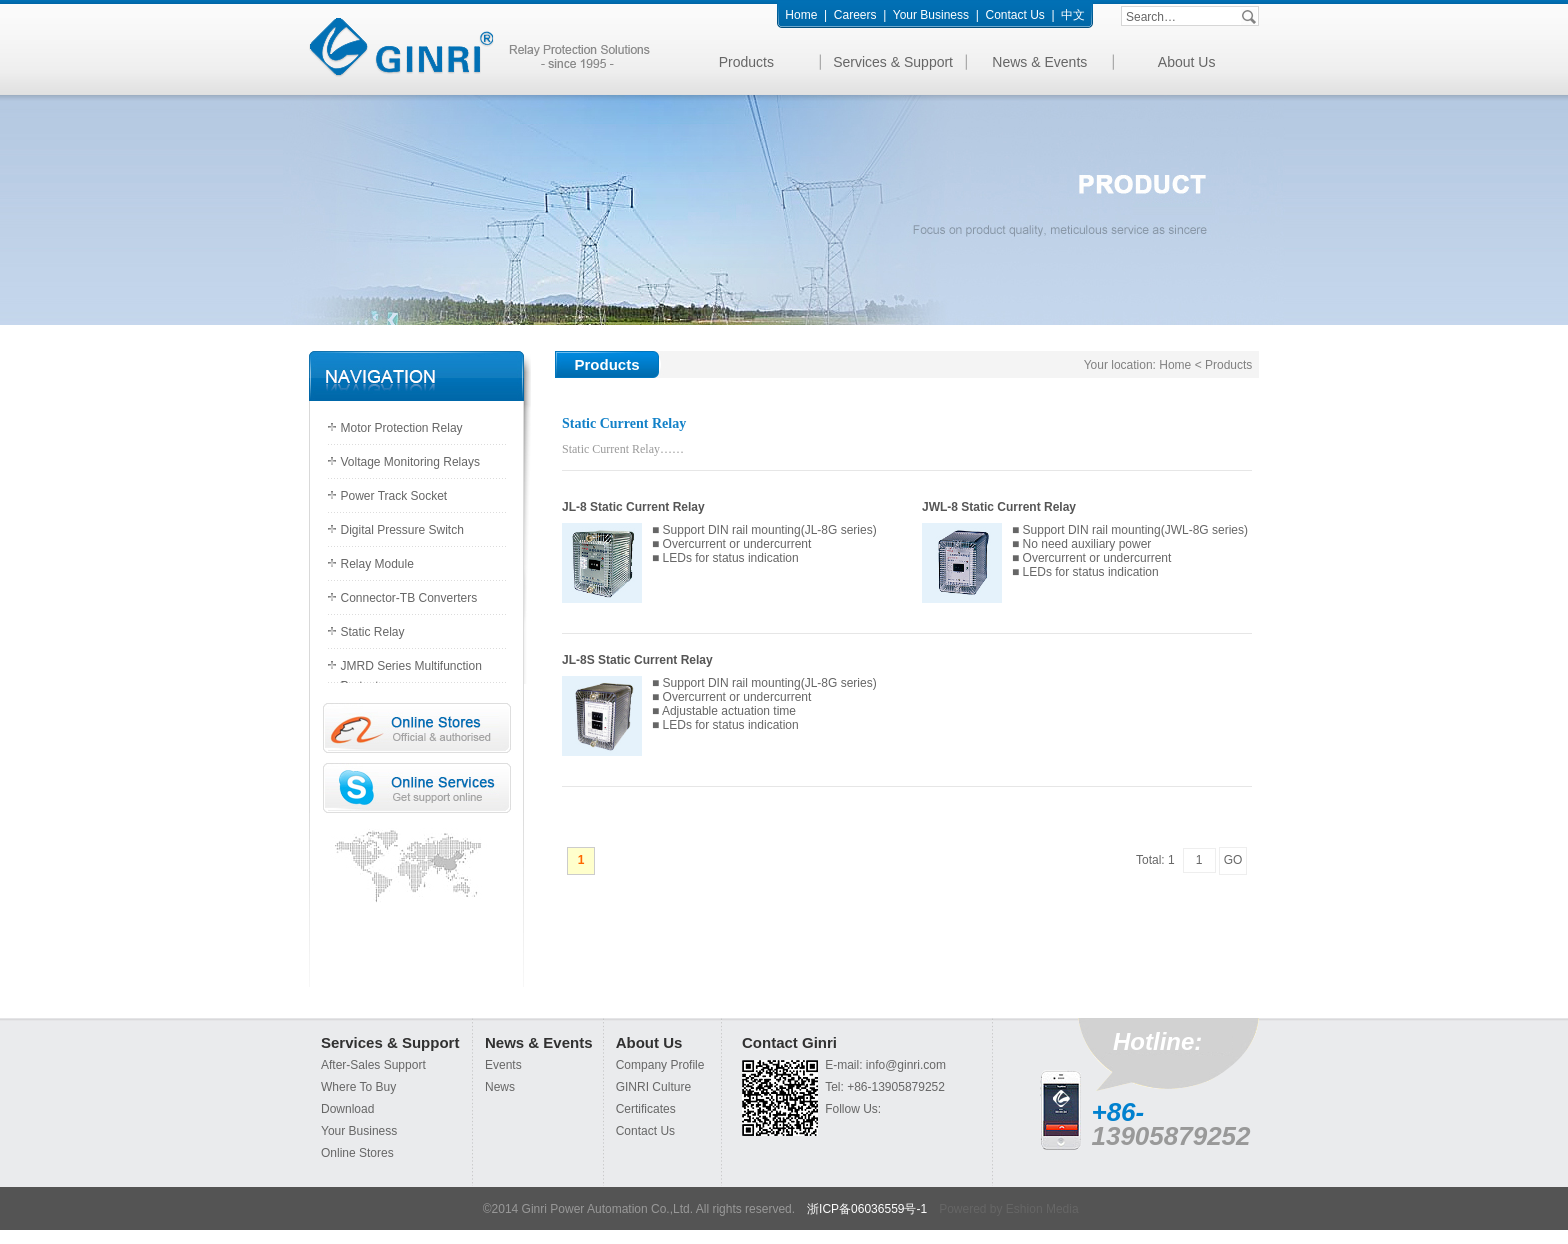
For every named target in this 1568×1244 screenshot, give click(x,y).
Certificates (646, 1109)
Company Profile (660, 1065)
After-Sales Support (373, 1065)
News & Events (1039, 62)
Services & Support (893, 62)
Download (347, 1109)
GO (1233, 860)
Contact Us (1014, 15)
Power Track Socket (394, 496)
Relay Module (377, 564)
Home (801, 15)
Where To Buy (358, 1087)
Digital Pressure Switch (402, 530)
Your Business (931, 15)
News (500, 1087)
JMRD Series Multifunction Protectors (411, 671)
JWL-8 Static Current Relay (999, 507)
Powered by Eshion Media (1008, 1209)
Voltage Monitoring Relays (410, 462)
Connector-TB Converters (409, 598)
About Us (1187, 62)
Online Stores (357, 1153)
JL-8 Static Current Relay (633, 507)
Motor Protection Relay (402, 428)
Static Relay (373, 632)
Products (746, 62)
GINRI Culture (653, 1087)
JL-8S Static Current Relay (637, 660)
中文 (1073, 15)
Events (503, 1065)
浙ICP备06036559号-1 (867, 1209)
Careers (855, 15)
